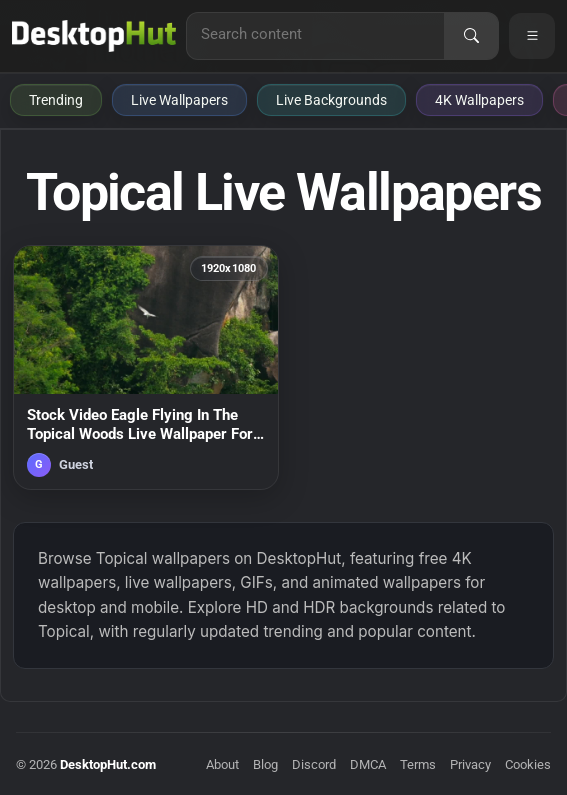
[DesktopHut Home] (94, 36)
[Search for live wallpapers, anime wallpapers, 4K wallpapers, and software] (315, 34)
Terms (418, 764)
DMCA (368, 764)
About (222, 764)
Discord (314, 764)
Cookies (528, 764)
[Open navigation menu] (532, 36)
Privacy (470, 764)
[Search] (471, 36)
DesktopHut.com (108, 764)
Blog (265, 764)
